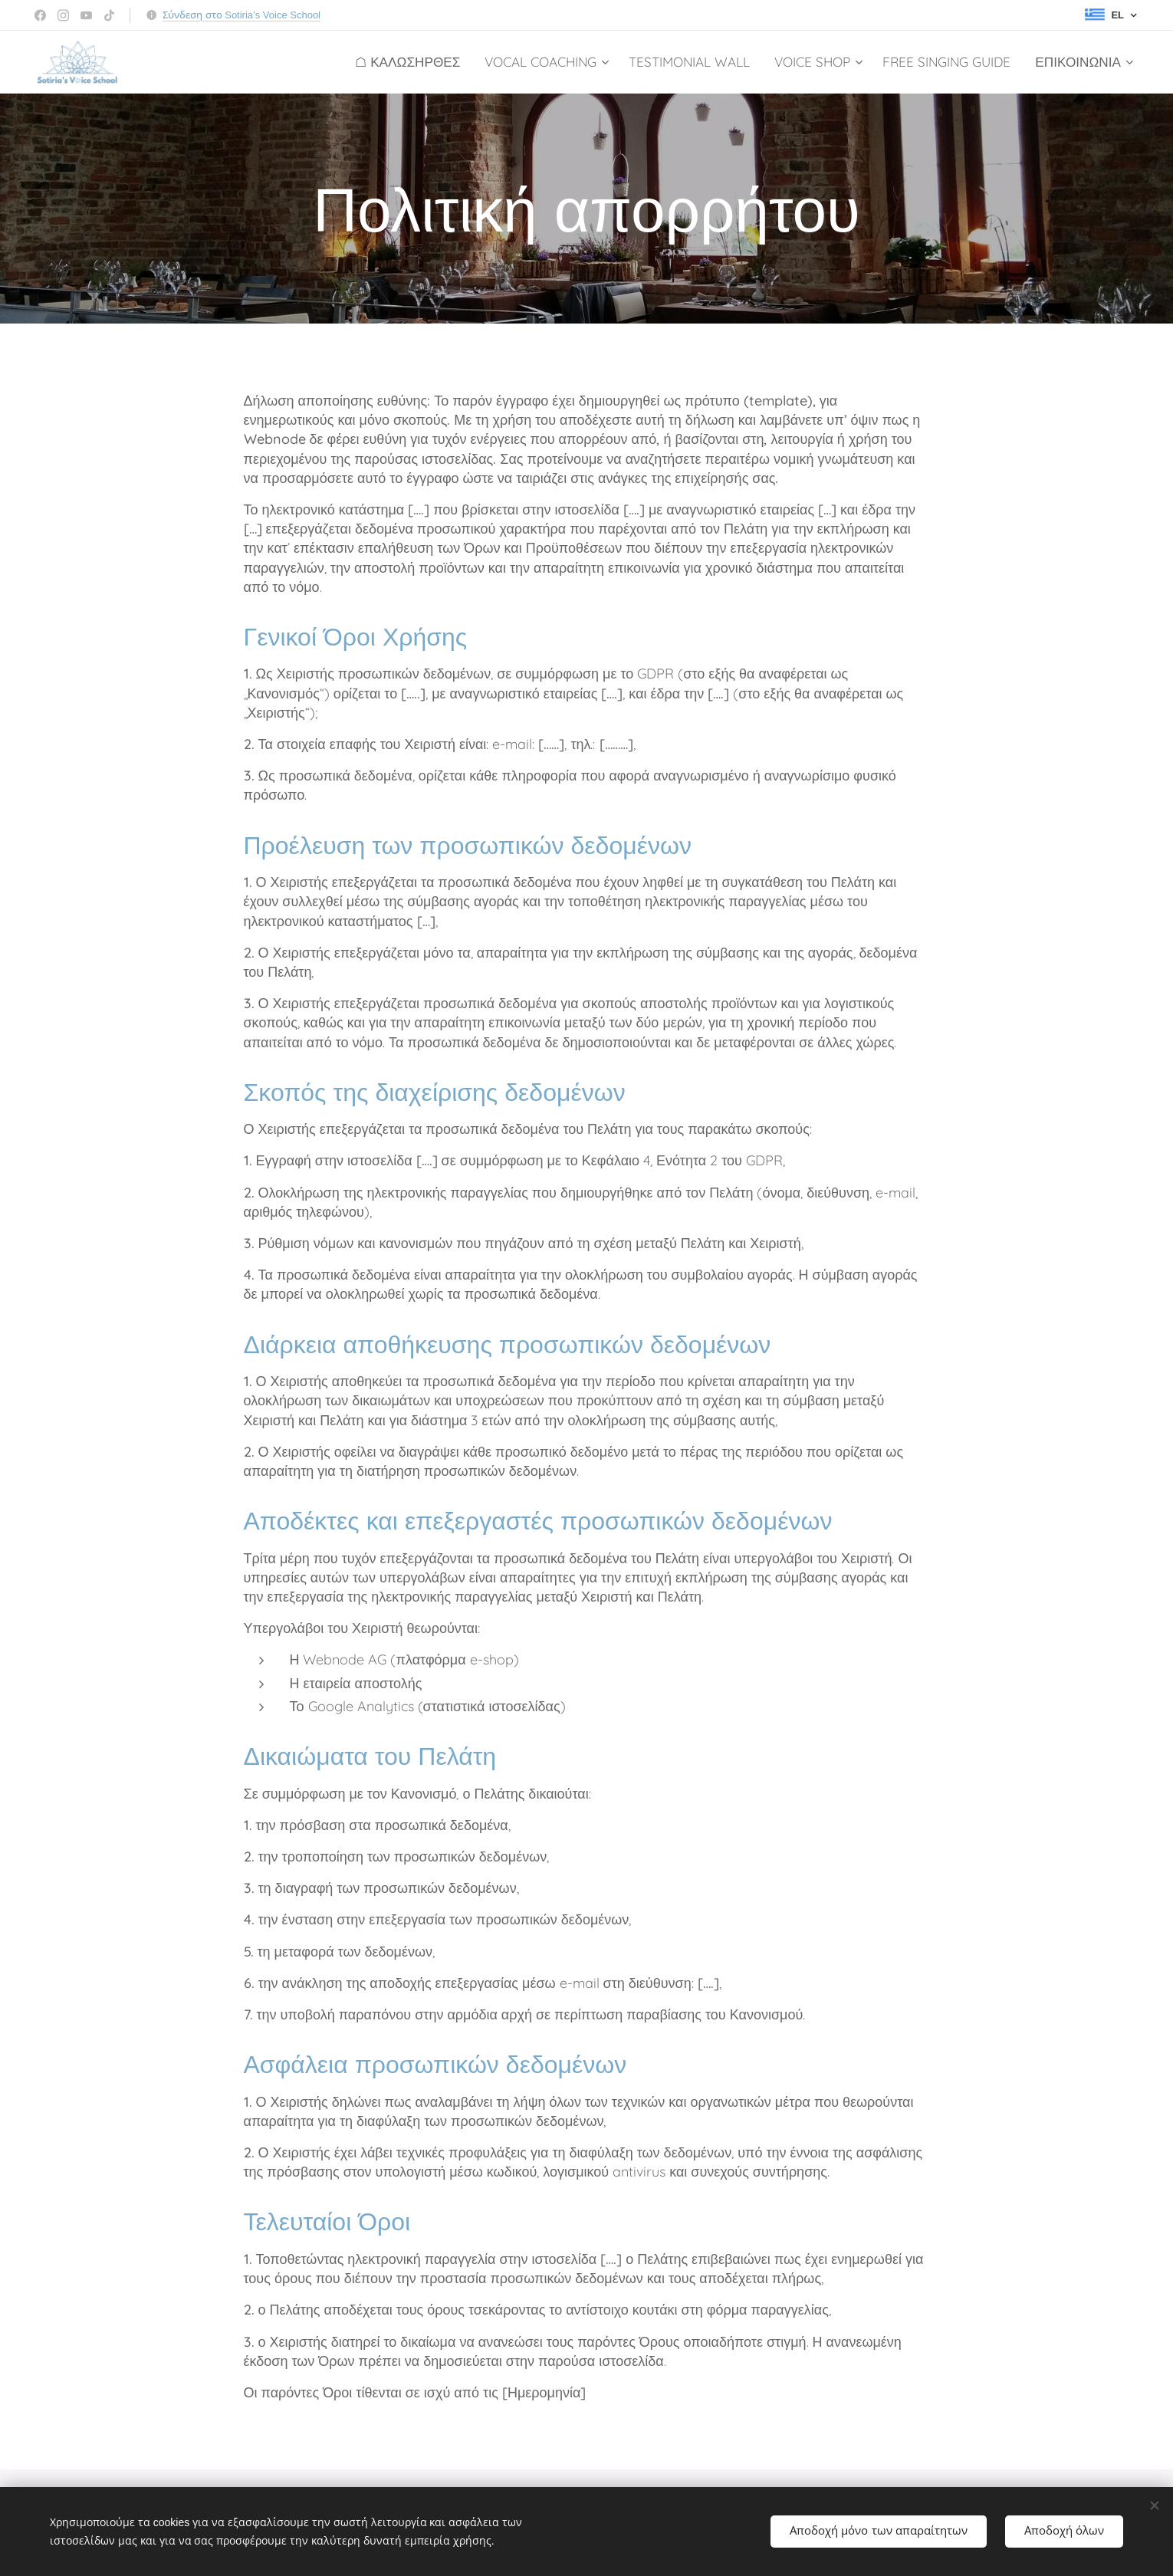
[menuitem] (411, 62)
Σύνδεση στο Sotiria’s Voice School (241, 15)
